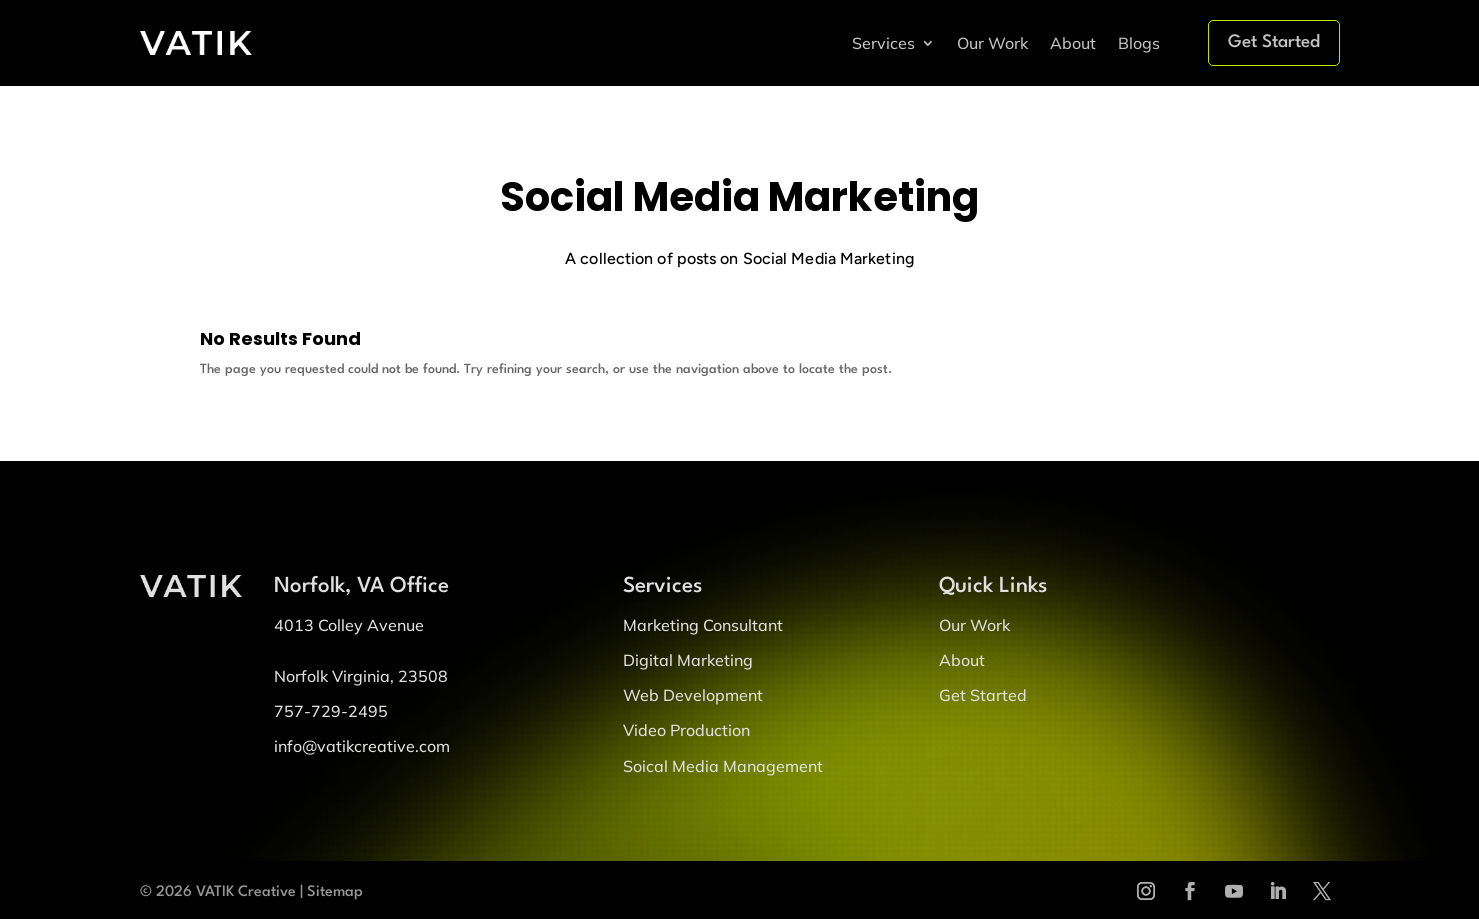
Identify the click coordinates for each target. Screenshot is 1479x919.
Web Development (693, 695)
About (1073, 43)
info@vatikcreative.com (362, 746)
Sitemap (335, 892)
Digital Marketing (688, 660)
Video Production (686, 730)
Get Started (1274, 42)
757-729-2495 (331, 711)
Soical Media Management (723, 766)
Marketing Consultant (703, 625)
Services (883, 43)
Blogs (1139, 43)
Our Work (992, 43)
